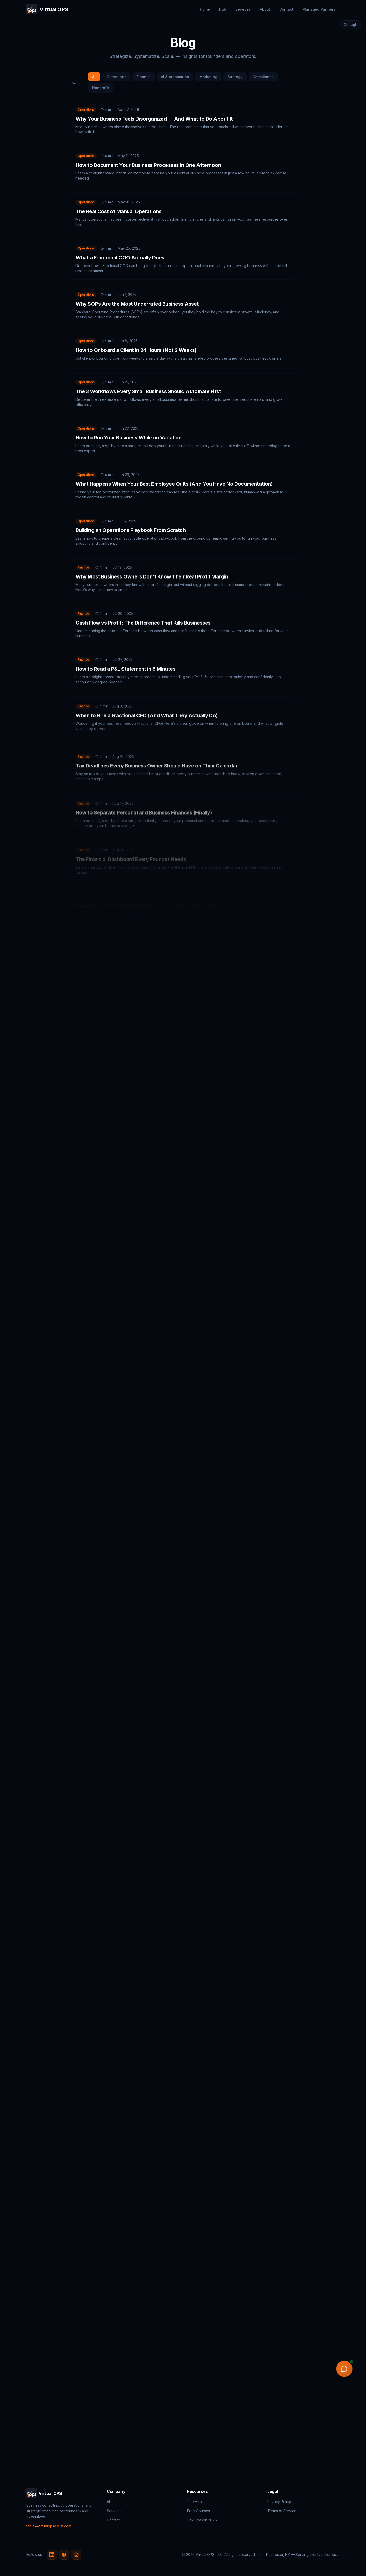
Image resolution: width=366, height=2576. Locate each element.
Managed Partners (319, 9)
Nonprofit (100, 88)
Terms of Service (281, 2511)
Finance (143, 77)
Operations (116, 77)
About (265, 9)
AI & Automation (175, 77)
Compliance (263, 77)
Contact (286, 9)
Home (205, 9)
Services (243, 9)
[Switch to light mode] (351, 24)
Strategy (234, 77)
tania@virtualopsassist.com (48, 2526)
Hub (222, 9)
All (94, 77)
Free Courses (198, 2511)
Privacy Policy (279, 2501)
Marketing (208, 77)
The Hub (194, 2501)
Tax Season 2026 (202, 2520)
